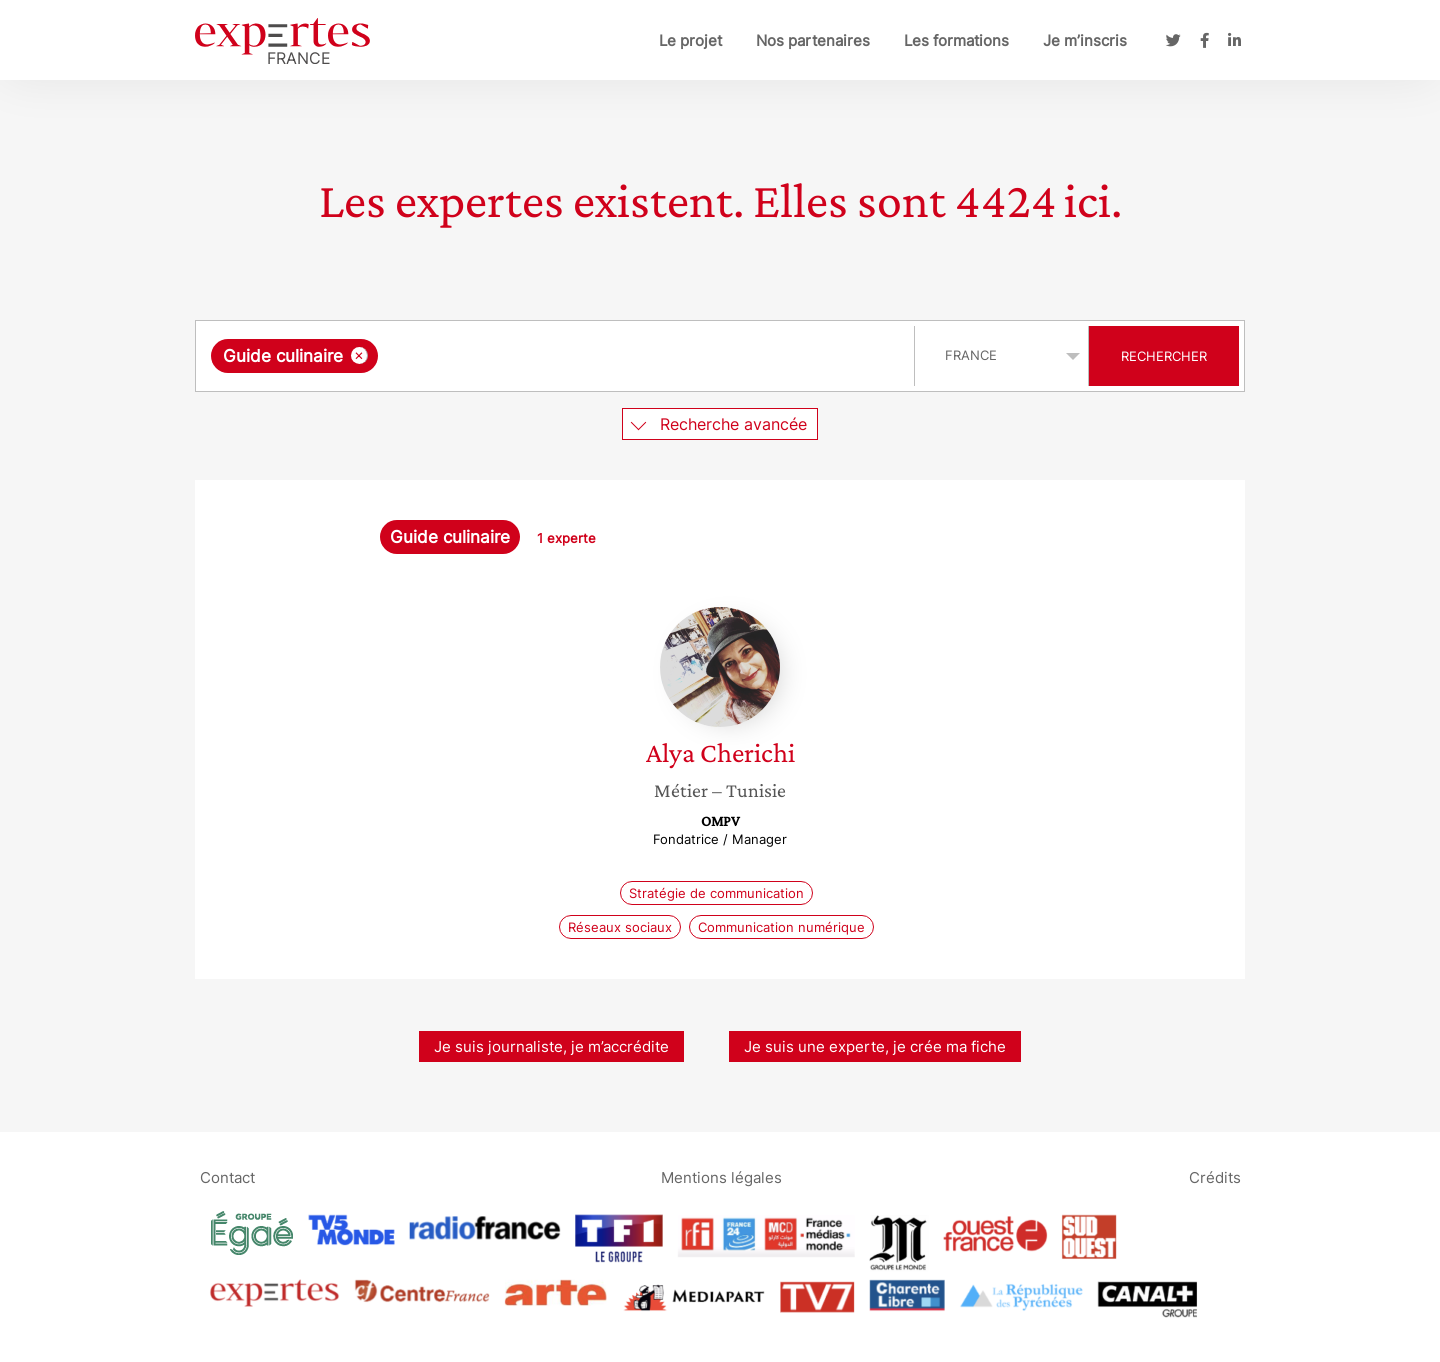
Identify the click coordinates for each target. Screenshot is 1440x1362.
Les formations (956, 40)
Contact (227, 1176)
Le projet (690, 40)
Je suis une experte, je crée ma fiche (875, 1046)
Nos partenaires (813, 40)
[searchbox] (589, 356)
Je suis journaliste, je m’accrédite (551, 1046)
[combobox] (557, 356)
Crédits (1215, 1176)
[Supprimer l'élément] (359, 355)
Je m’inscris (1085, 40)
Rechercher (1164, 356)
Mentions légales (721, 1176)
